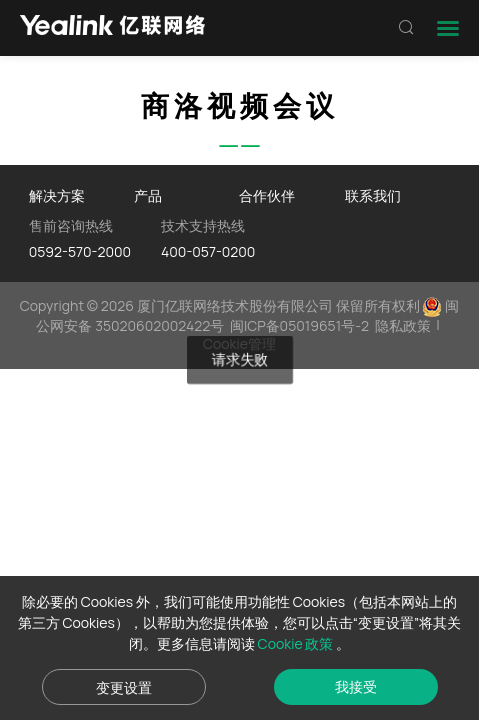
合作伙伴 (267, 195)
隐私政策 (403, 325)
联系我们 (373, 195)
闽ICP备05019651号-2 (299, 325)
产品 (148, 195)
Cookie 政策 (297, 643)
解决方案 (57, 195)
